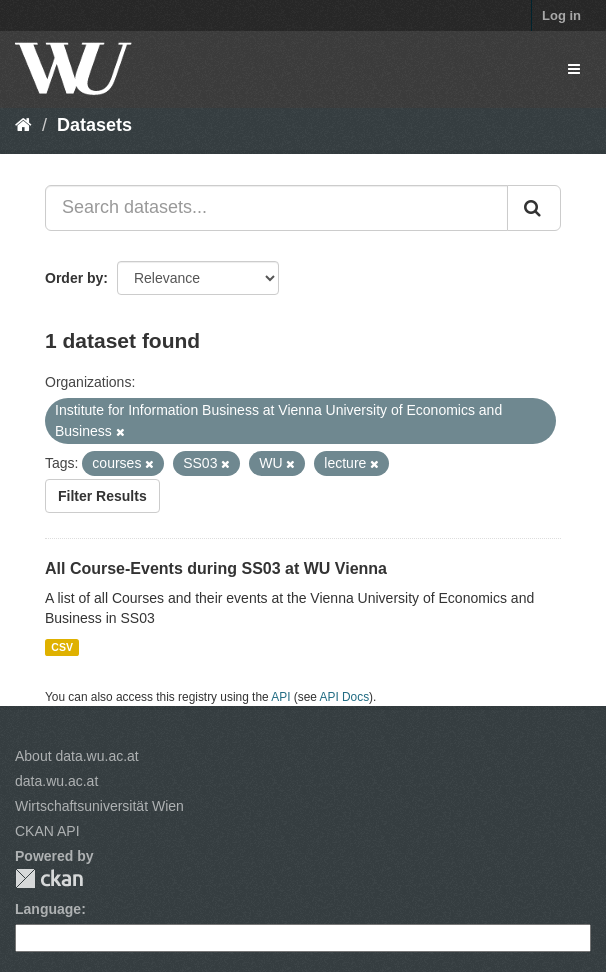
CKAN (49, 878)
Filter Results (102, 496)
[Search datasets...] (276, 208)
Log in (561, 15)
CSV (62, 647)
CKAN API (47, 831)
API (280, 697)
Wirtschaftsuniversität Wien (99, 806)
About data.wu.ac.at (77, 756)
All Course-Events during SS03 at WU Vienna (216, 568)
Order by (74, 278)
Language (48, 909)
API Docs (345, 697)
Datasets (94, 125)
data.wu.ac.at (56, 781)
